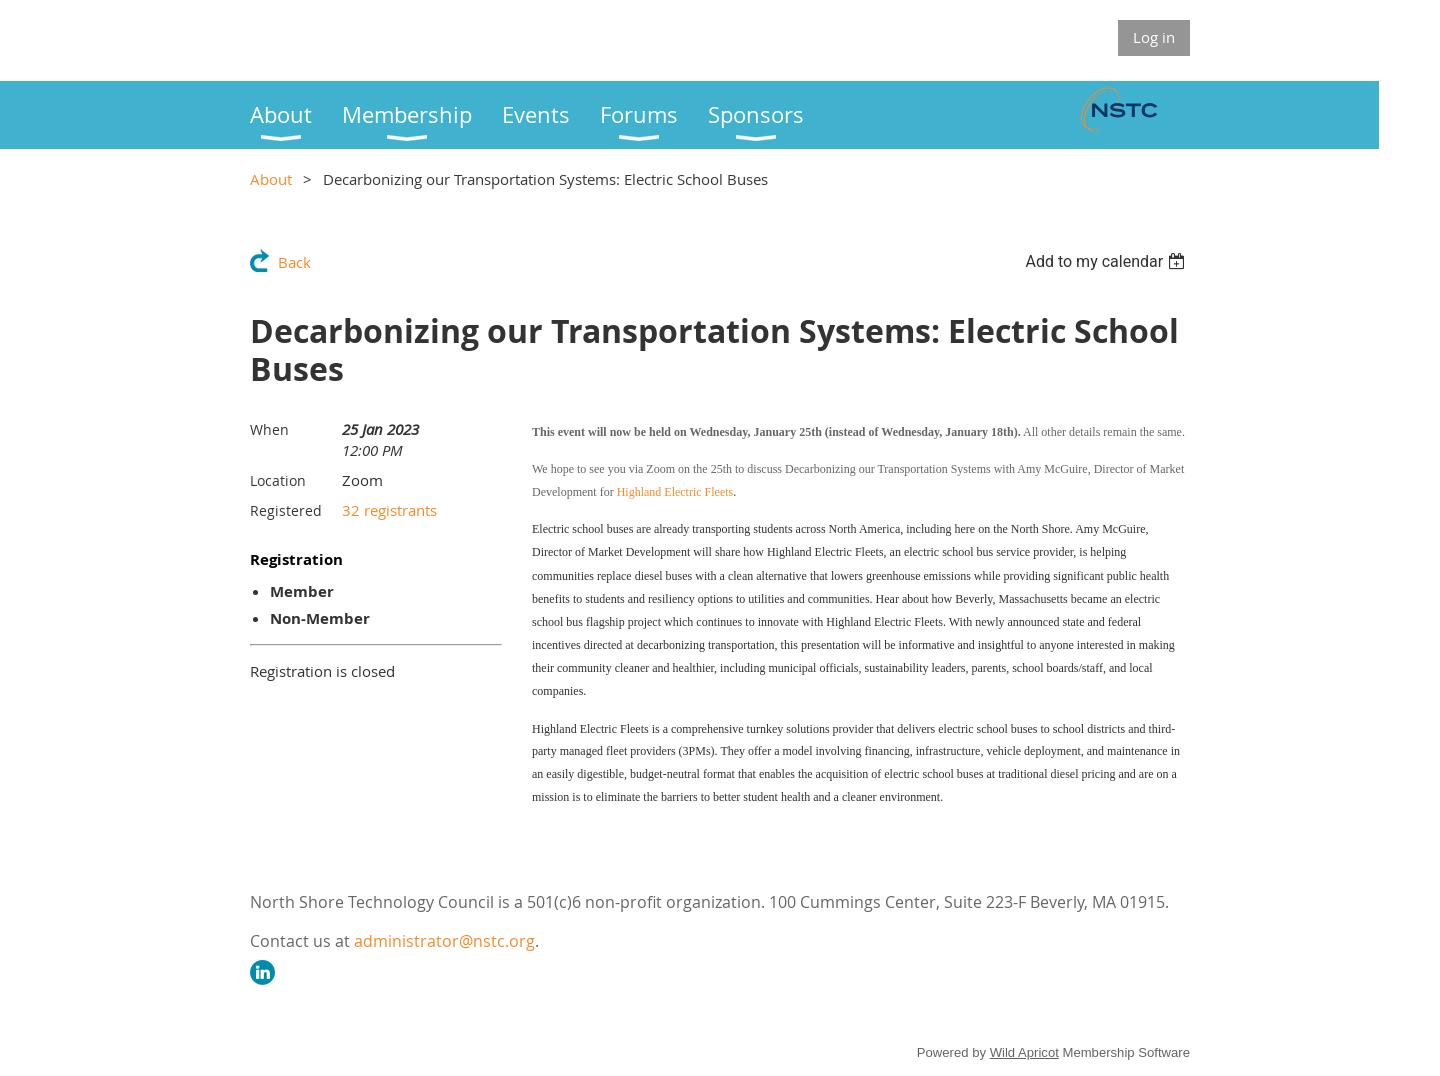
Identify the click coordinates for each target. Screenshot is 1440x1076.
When (269, 429)
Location (278, 480)
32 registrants (389, 510)
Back (294, 262)
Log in (1154, 37)
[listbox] (1107, 261)
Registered (286, 510)
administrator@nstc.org (444, 941)
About (271, 179)
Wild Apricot (1024, 1052)
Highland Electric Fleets (675, 492)
